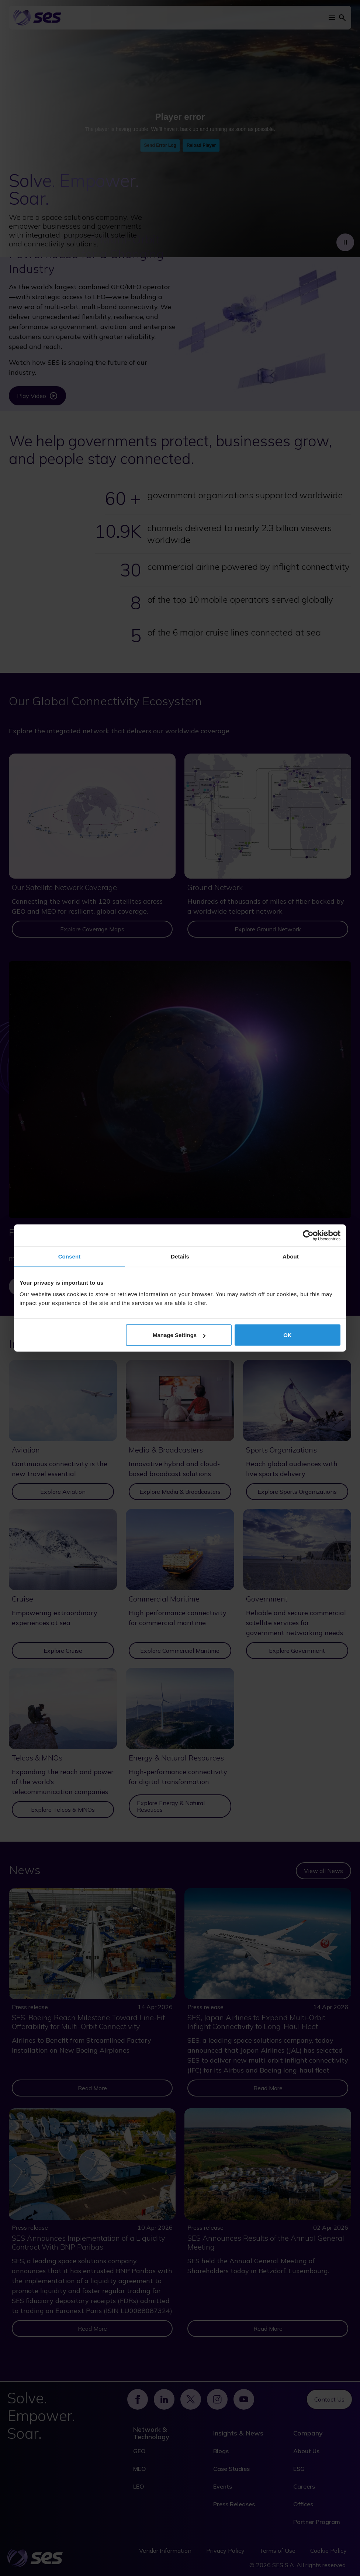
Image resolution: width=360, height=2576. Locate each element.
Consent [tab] (69, 1256)
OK (287, 1335)
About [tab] (291, 1256)
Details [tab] (180, 1256)
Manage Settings (179, 1335)
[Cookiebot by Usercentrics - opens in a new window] (308, 1235)
